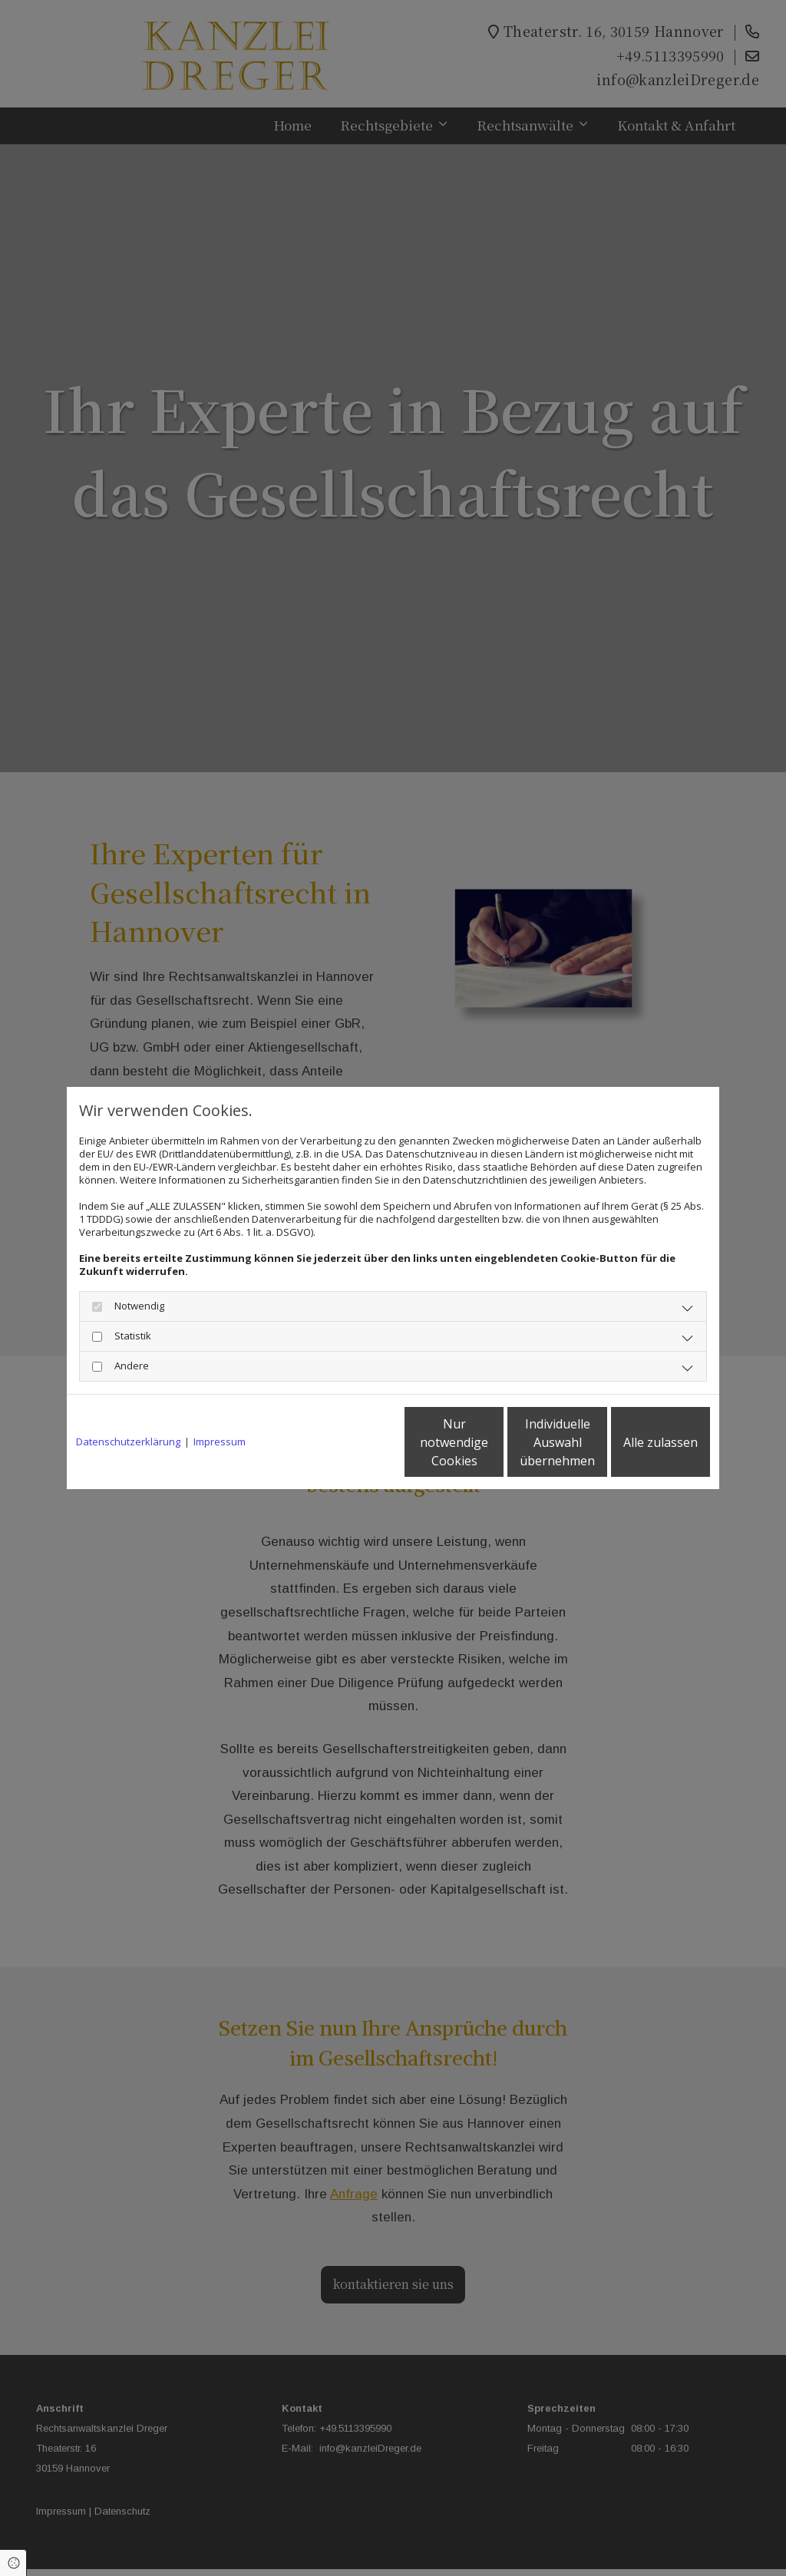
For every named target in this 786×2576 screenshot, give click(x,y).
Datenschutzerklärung (128, 1441)
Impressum (219, 1441)
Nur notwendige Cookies (347, 1442)
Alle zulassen (639, 1442)
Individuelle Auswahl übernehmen (493, 1442)
